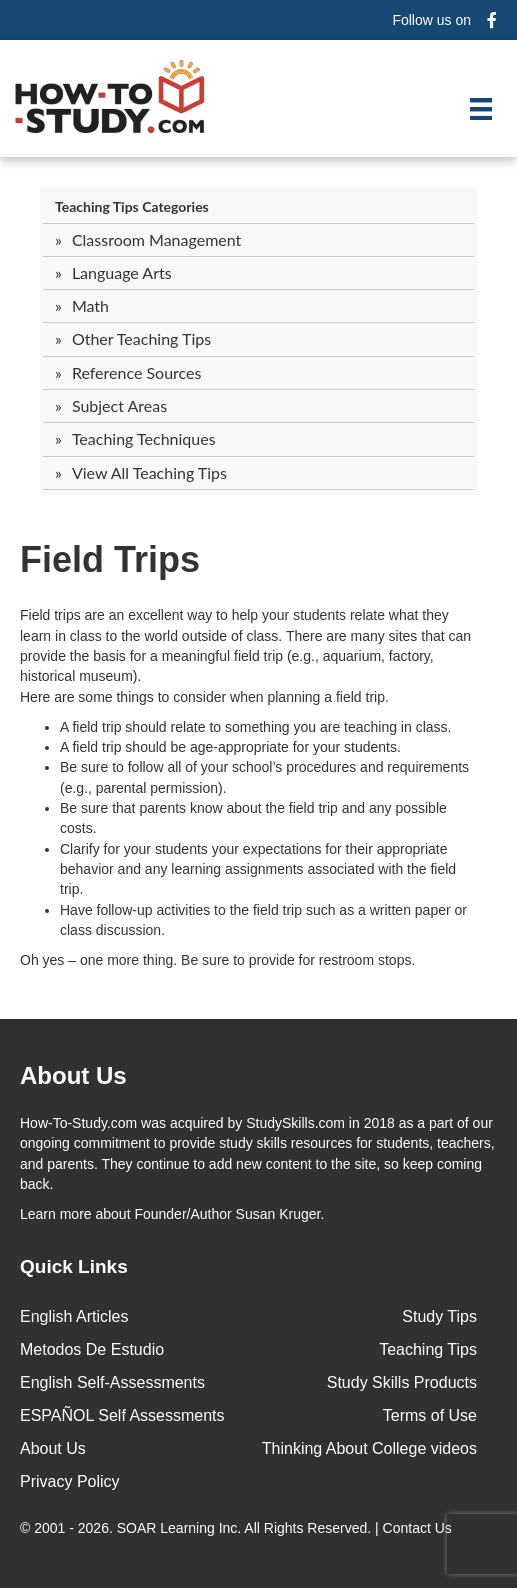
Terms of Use (430, 1415)
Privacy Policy (70, 1481)
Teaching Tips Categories (132, 206)
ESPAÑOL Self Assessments (122, 1415)
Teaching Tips (428, 1349)
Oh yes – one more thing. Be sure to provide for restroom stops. (217, 960)
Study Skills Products (402, 1382)
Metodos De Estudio (92, 1349)
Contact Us (419, 1528)
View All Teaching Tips (149, 472)
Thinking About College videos (369, 1448)
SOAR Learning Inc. (179, 1528)
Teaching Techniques (144, 438)
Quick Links (74, 1266)
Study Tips (439, 1316)
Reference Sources (137, 372)
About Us (53, 1448)
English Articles (74, 1316)
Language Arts (122, 272)
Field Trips (110, 559)
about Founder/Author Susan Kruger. (172, 1214)
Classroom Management (156, 239)
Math (90, 305)
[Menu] (481, 109)
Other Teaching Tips (141, 338)
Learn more (56, 1214)
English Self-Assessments (112, 1382)
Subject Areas (119, 405)
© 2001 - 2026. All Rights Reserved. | (238, 1528)
